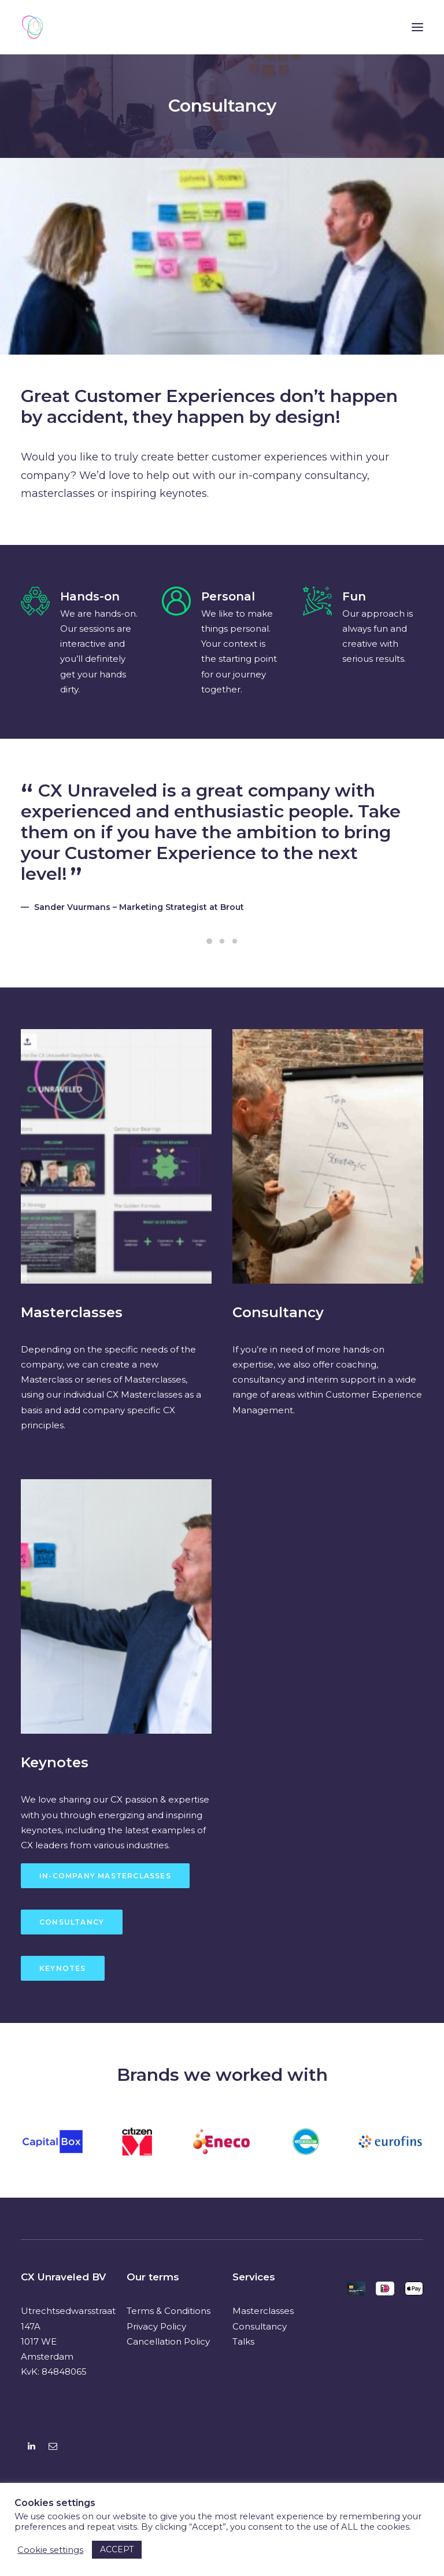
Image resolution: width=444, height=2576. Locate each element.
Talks (243, 2341)
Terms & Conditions (168, 2310)
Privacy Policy (156, 2326)
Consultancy (259, 2326)
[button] (417, 27)
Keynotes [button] (62, 1968)
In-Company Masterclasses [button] (105, 1875)
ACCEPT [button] (117, 2549)
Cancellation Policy (168, 2341)
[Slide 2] (222, 941)
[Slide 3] (234, 941)
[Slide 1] (209, 941)
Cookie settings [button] (50, 2550)
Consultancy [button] (71, 1922)
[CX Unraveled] (32, 27)
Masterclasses (263, 2310)
